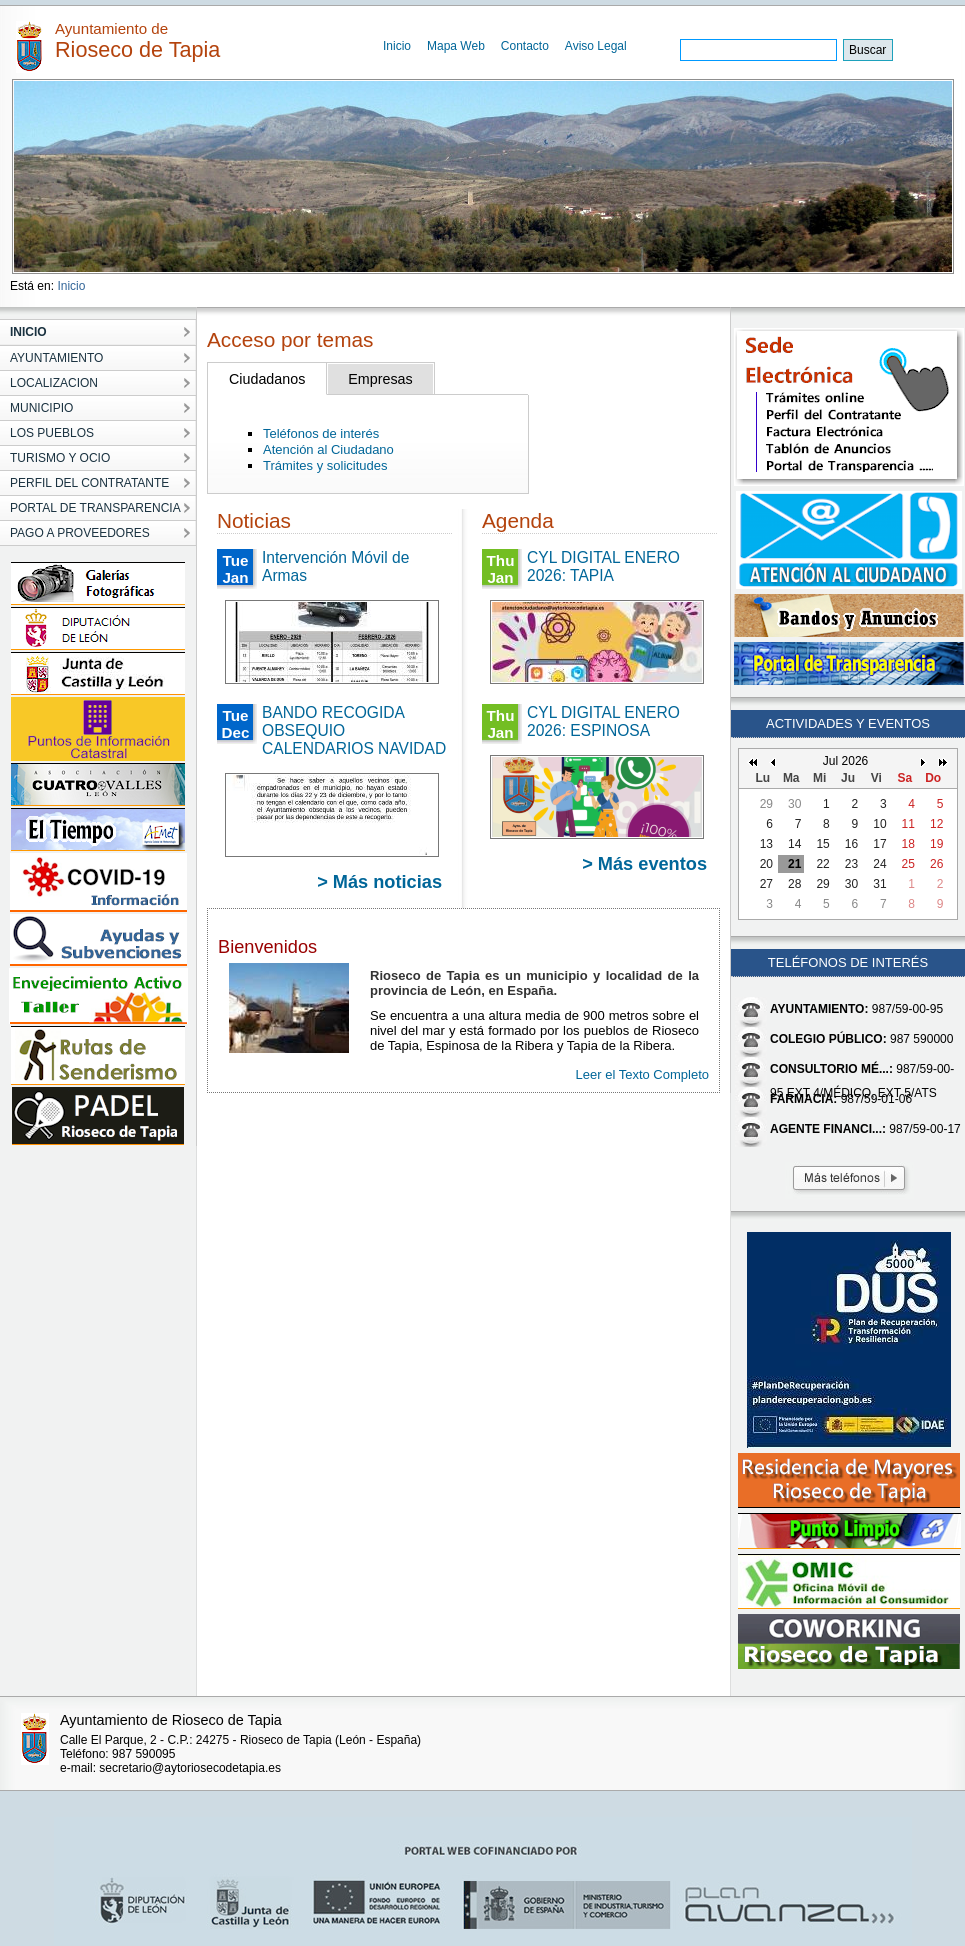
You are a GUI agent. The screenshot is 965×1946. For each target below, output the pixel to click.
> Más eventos (644, 864)
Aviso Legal (596, 46)
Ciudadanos (267, 379)
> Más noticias (379, 882)
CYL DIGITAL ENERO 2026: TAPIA (603, 566)
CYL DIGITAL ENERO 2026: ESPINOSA (603, 721)
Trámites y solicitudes (325, 465)
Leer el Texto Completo (642, 1074)
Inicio (397, 46)
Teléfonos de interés (321, 433)
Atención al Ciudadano (328, 449)
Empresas (380, 379)
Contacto (525, 46)
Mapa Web (456, 46)
